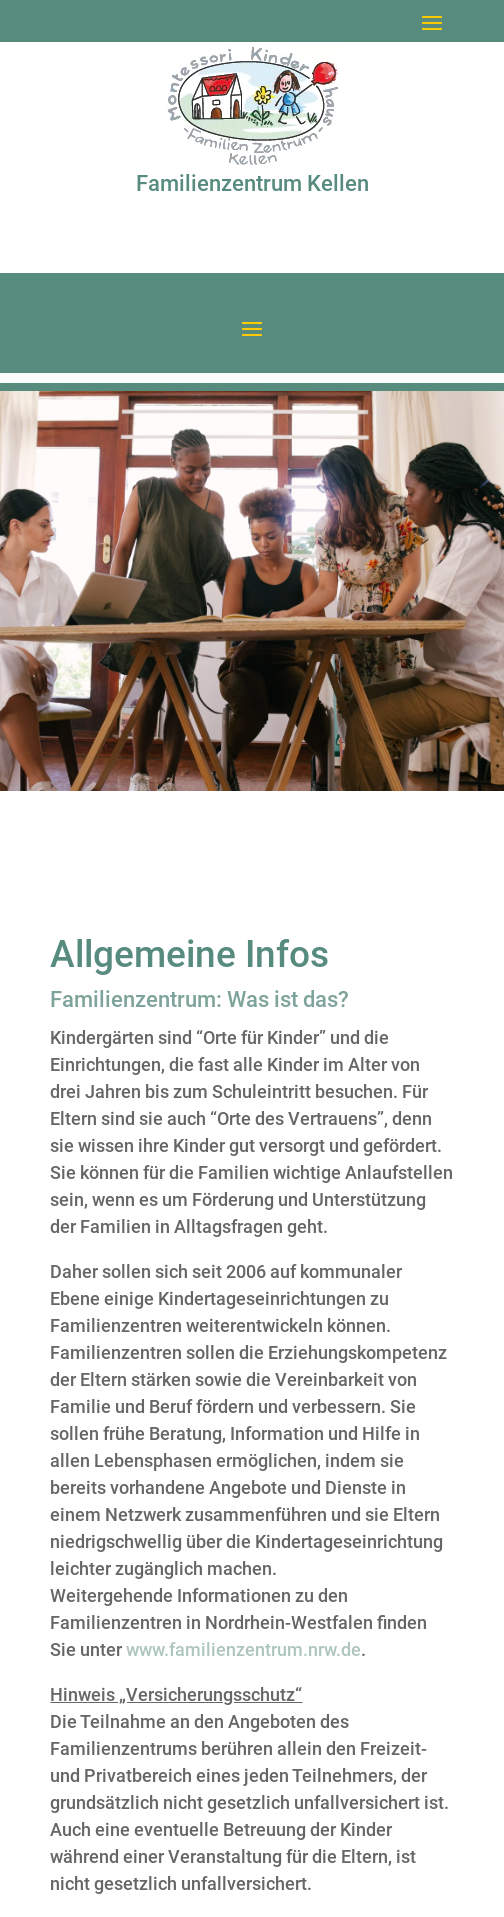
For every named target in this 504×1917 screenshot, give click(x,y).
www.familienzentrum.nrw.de (243, 1649)
